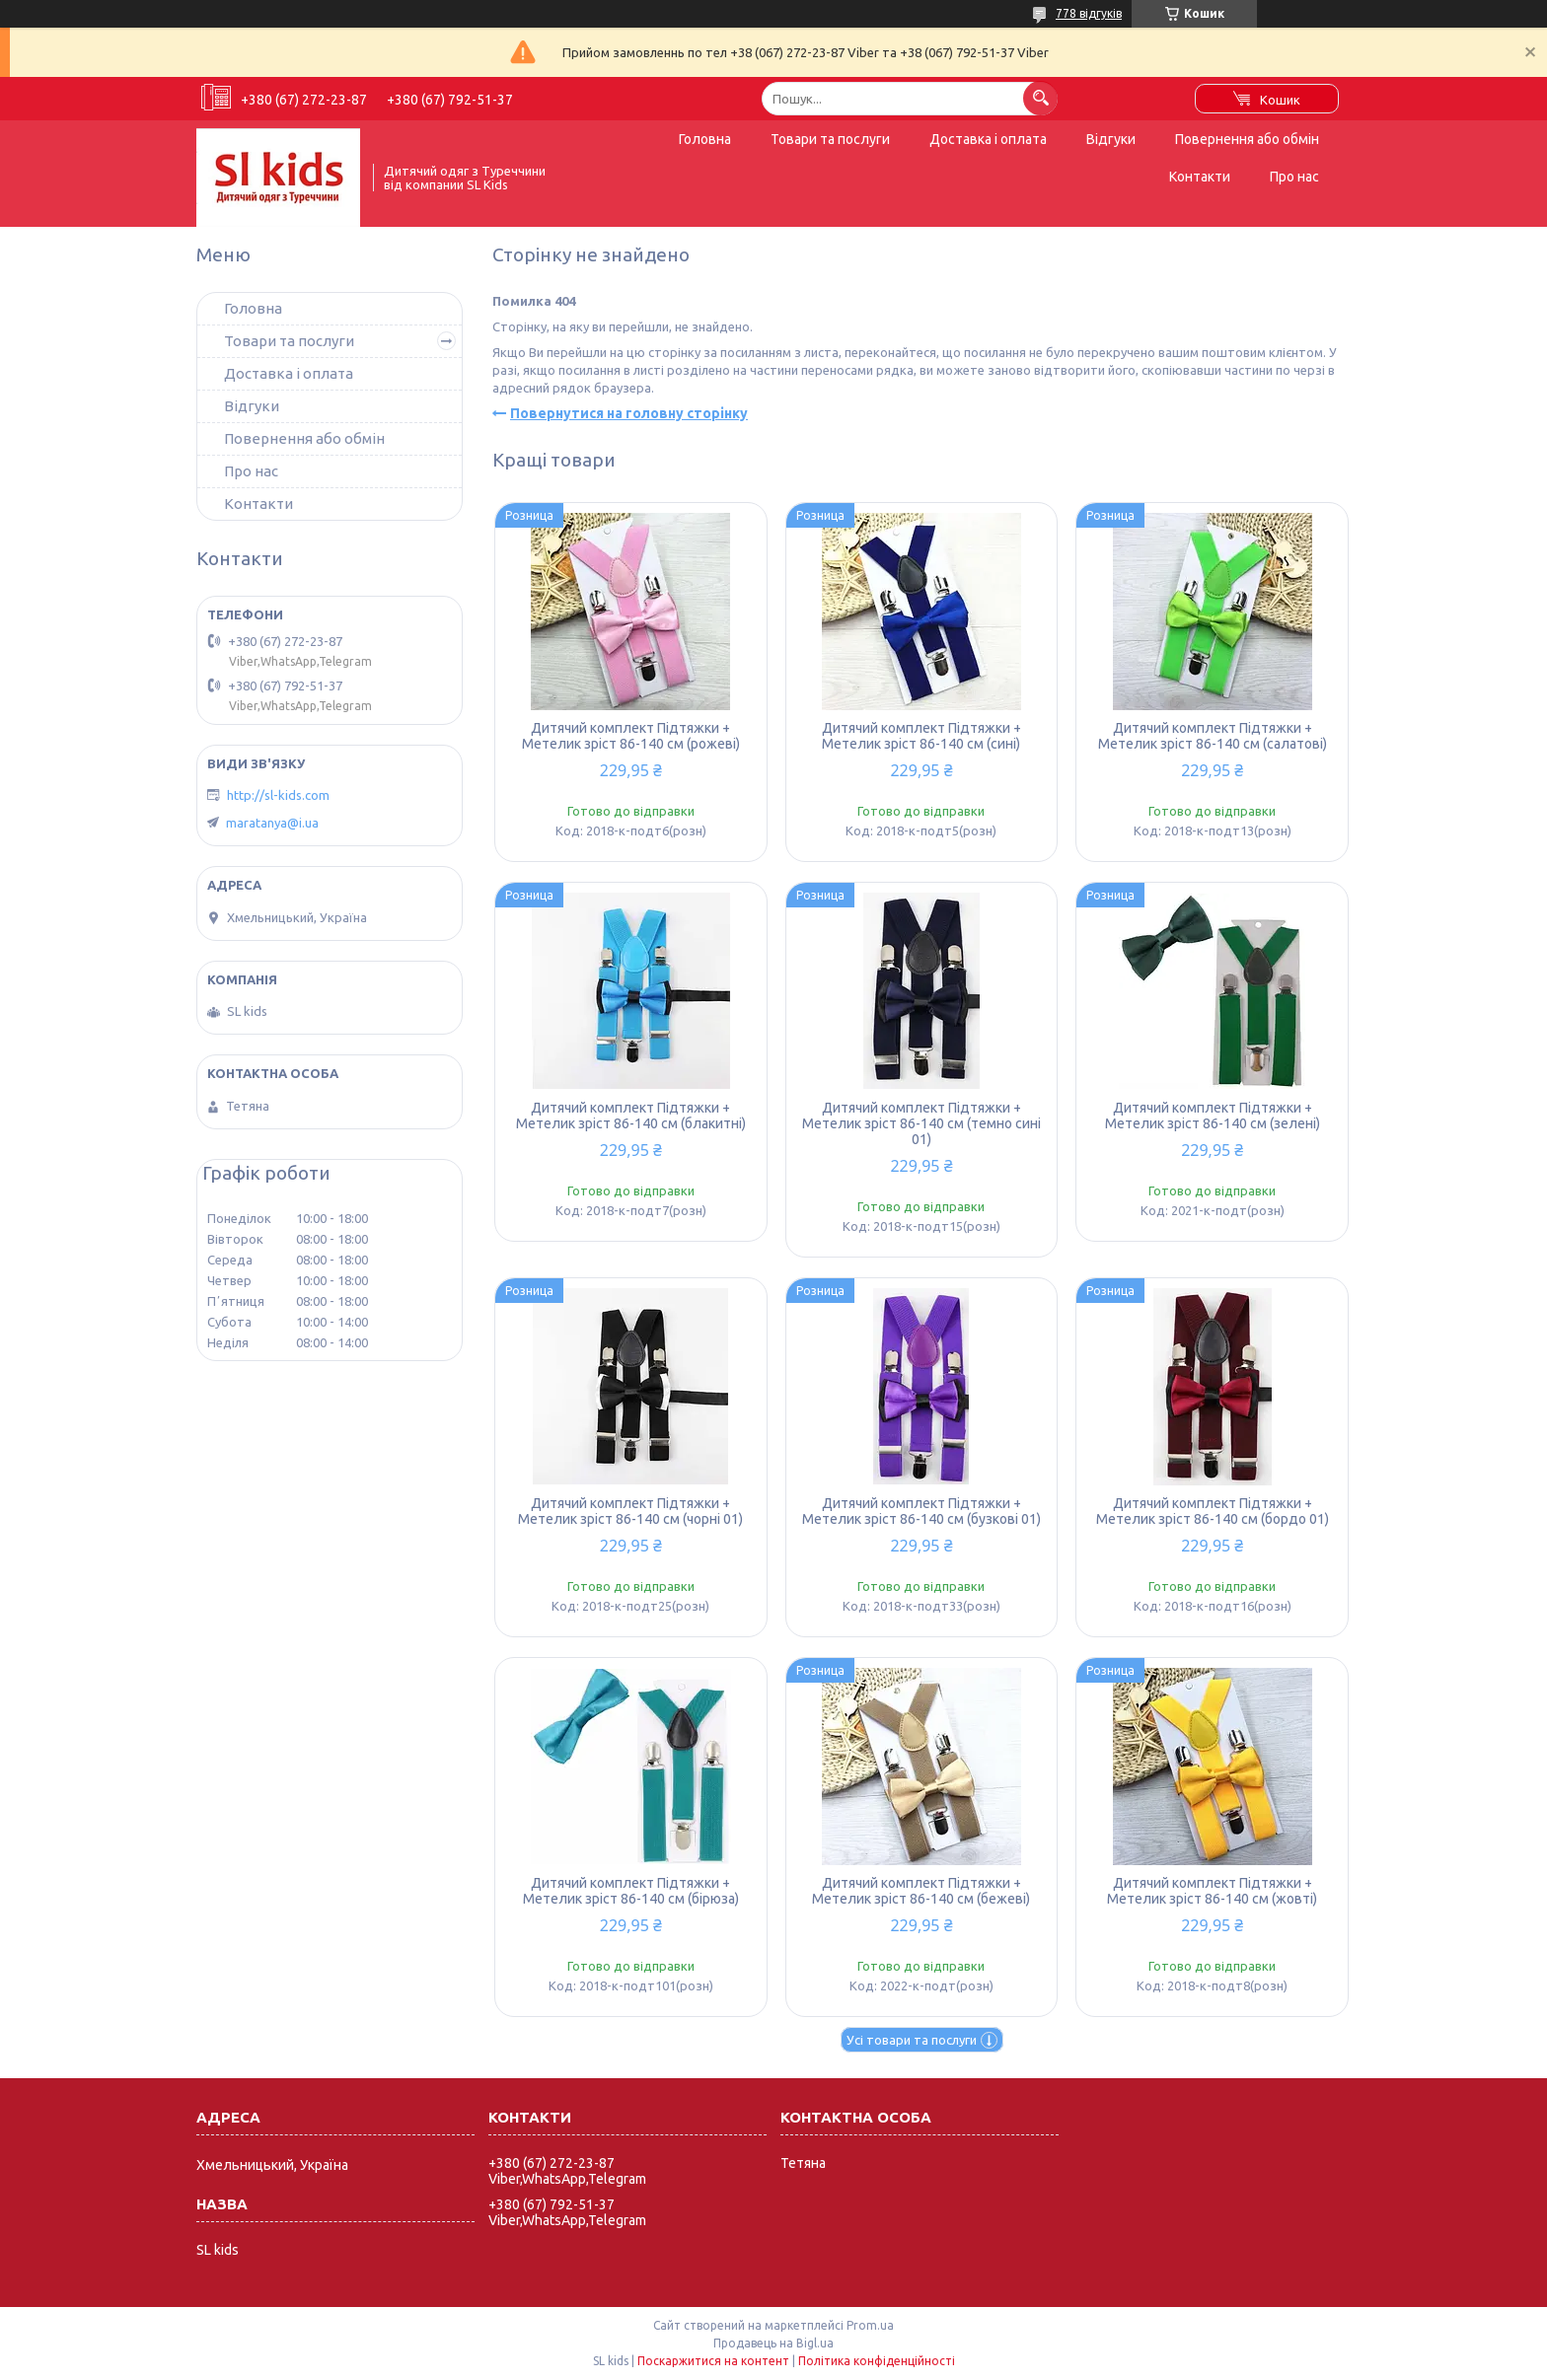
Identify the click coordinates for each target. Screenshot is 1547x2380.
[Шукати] (1040, 98)
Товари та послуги (830, 139)
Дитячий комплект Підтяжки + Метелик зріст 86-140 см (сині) (921, 736)
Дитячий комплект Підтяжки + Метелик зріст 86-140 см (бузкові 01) (921, 1511)
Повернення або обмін (1247, 139)
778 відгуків (1089, 13)
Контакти (1199, 176)
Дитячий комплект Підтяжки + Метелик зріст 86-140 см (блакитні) (631, 1115)
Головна (705, 139)
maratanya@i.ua (272, 822)
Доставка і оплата (988, 139)
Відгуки (1111, 139)
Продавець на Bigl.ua (773, 2343)
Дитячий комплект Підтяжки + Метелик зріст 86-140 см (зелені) (1212, 1115)
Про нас (1294, 176)
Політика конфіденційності (876, 2360)
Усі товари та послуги (912, 2040)
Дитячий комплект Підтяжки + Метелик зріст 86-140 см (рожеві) (631, 736)
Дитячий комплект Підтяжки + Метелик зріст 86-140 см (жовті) (1212, 1891)
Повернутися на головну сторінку (629, 413)
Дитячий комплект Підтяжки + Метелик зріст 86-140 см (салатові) (1212, 736)
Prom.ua (870, 2325)
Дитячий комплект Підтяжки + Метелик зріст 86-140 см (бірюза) (631, 1891)
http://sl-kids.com (278, 795)
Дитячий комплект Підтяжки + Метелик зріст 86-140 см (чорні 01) (630, 1511)
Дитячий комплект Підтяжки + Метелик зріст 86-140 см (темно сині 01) (921, 1123)
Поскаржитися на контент (713, 2360)
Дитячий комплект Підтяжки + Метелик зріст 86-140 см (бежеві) (921, 1891)
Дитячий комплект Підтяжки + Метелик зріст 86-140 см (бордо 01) (1212, 1511)
